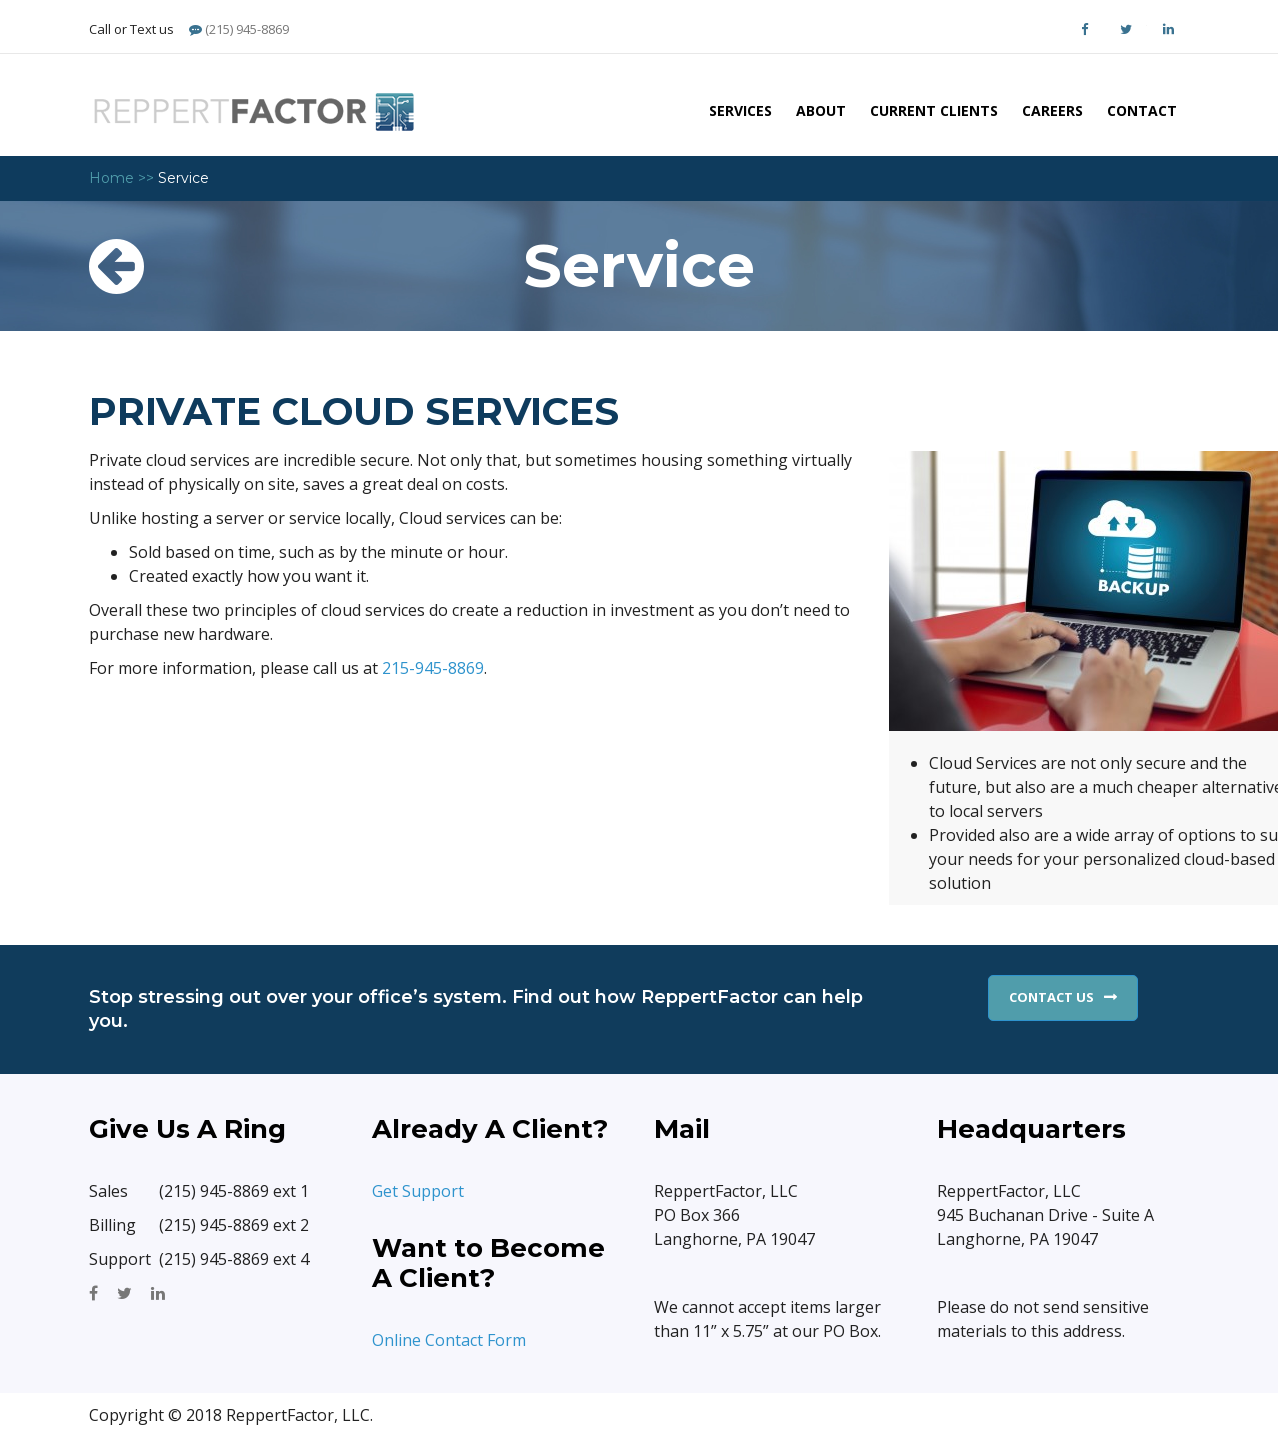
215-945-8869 (433, 668)
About (821, 110)
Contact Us (1051, 997)
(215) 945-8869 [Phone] (239, 29)
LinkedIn (1168, 29)
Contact (1142, 110)
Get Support (420, 1191)
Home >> (121, 178)
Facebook (1084, 29)
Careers (1052, 110)
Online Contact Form (449, 1340)
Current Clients (934, 110)
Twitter (1126, 29)
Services (740, 110)
